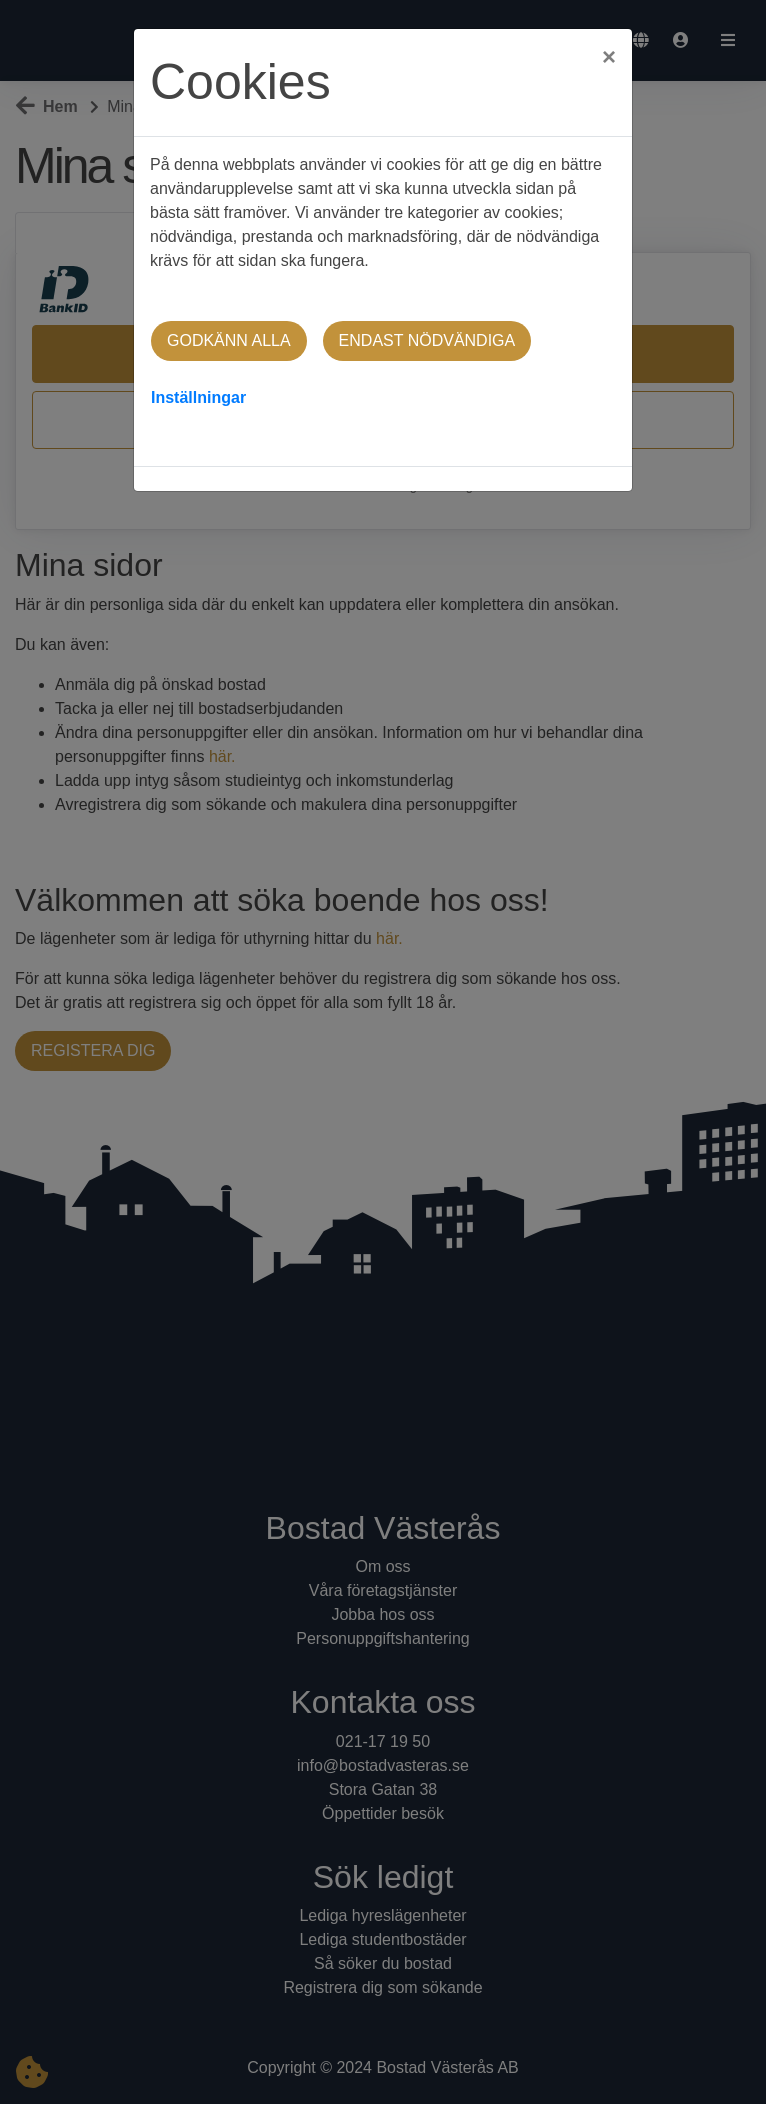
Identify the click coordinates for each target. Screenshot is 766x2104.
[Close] (609, 51)
